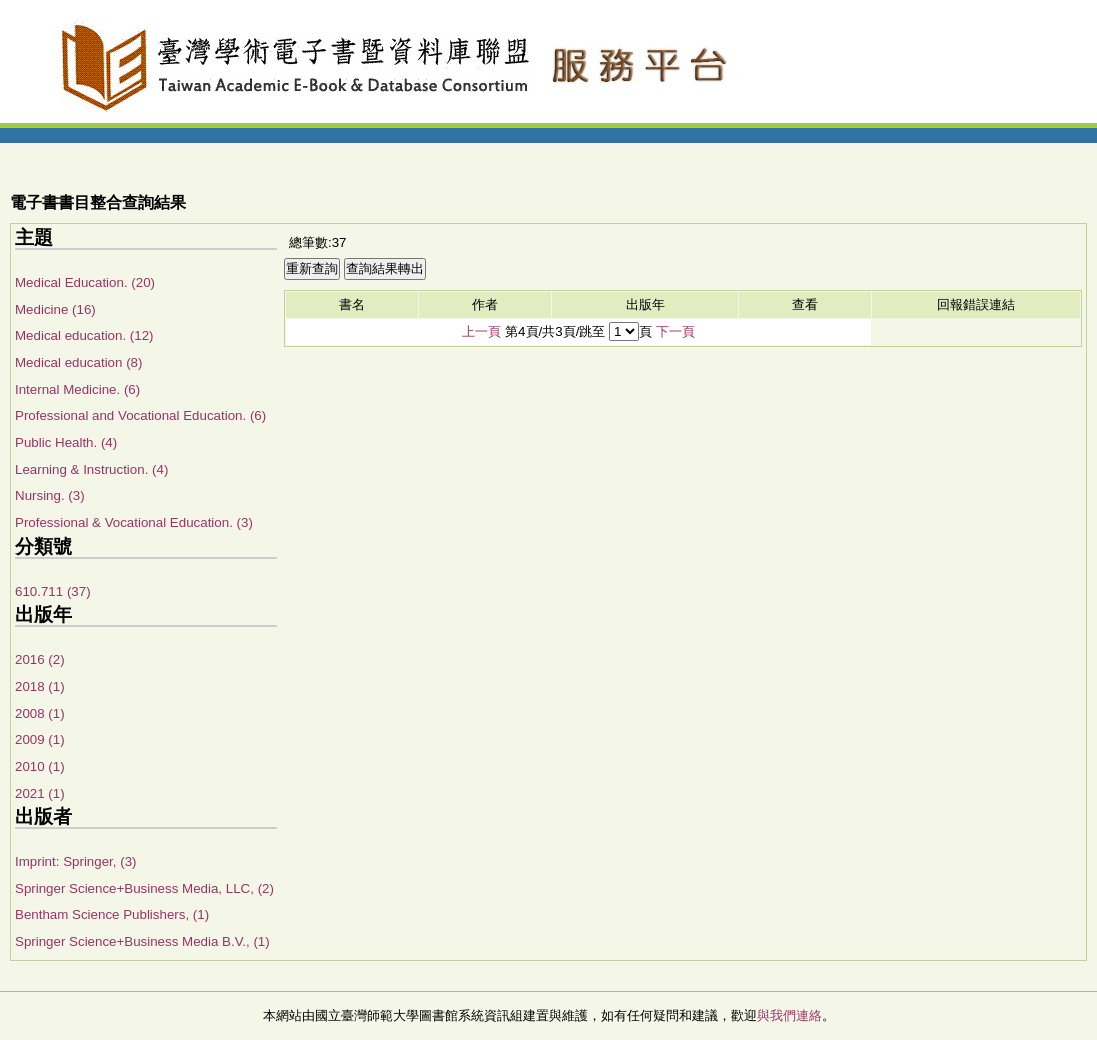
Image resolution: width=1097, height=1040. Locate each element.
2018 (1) (40, 686)
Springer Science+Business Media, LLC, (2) (144, 888)
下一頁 (675, 331)
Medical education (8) (78, 362)
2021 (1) (40, 793)
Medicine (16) (55, 309)
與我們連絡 (789, 1015)
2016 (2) (40, 659)
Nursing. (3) (50, 495)
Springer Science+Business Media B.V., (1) (142, 941)
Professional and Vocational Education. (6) (140, 415)
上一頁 (481, 331)
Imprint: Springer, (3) (75, 861)
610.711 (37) (53, 591)
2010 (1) (40, 766)
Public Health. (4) (66, 442)
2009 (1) (40, 739)
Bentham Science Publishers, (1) (112, 914)
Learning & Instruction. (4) (91, 469)
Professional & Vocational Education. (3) (134, 522)
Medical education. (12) (84, 335)
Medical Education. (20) (85, 282)
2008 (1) (40, 713)
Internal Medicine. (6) (77, 389)
